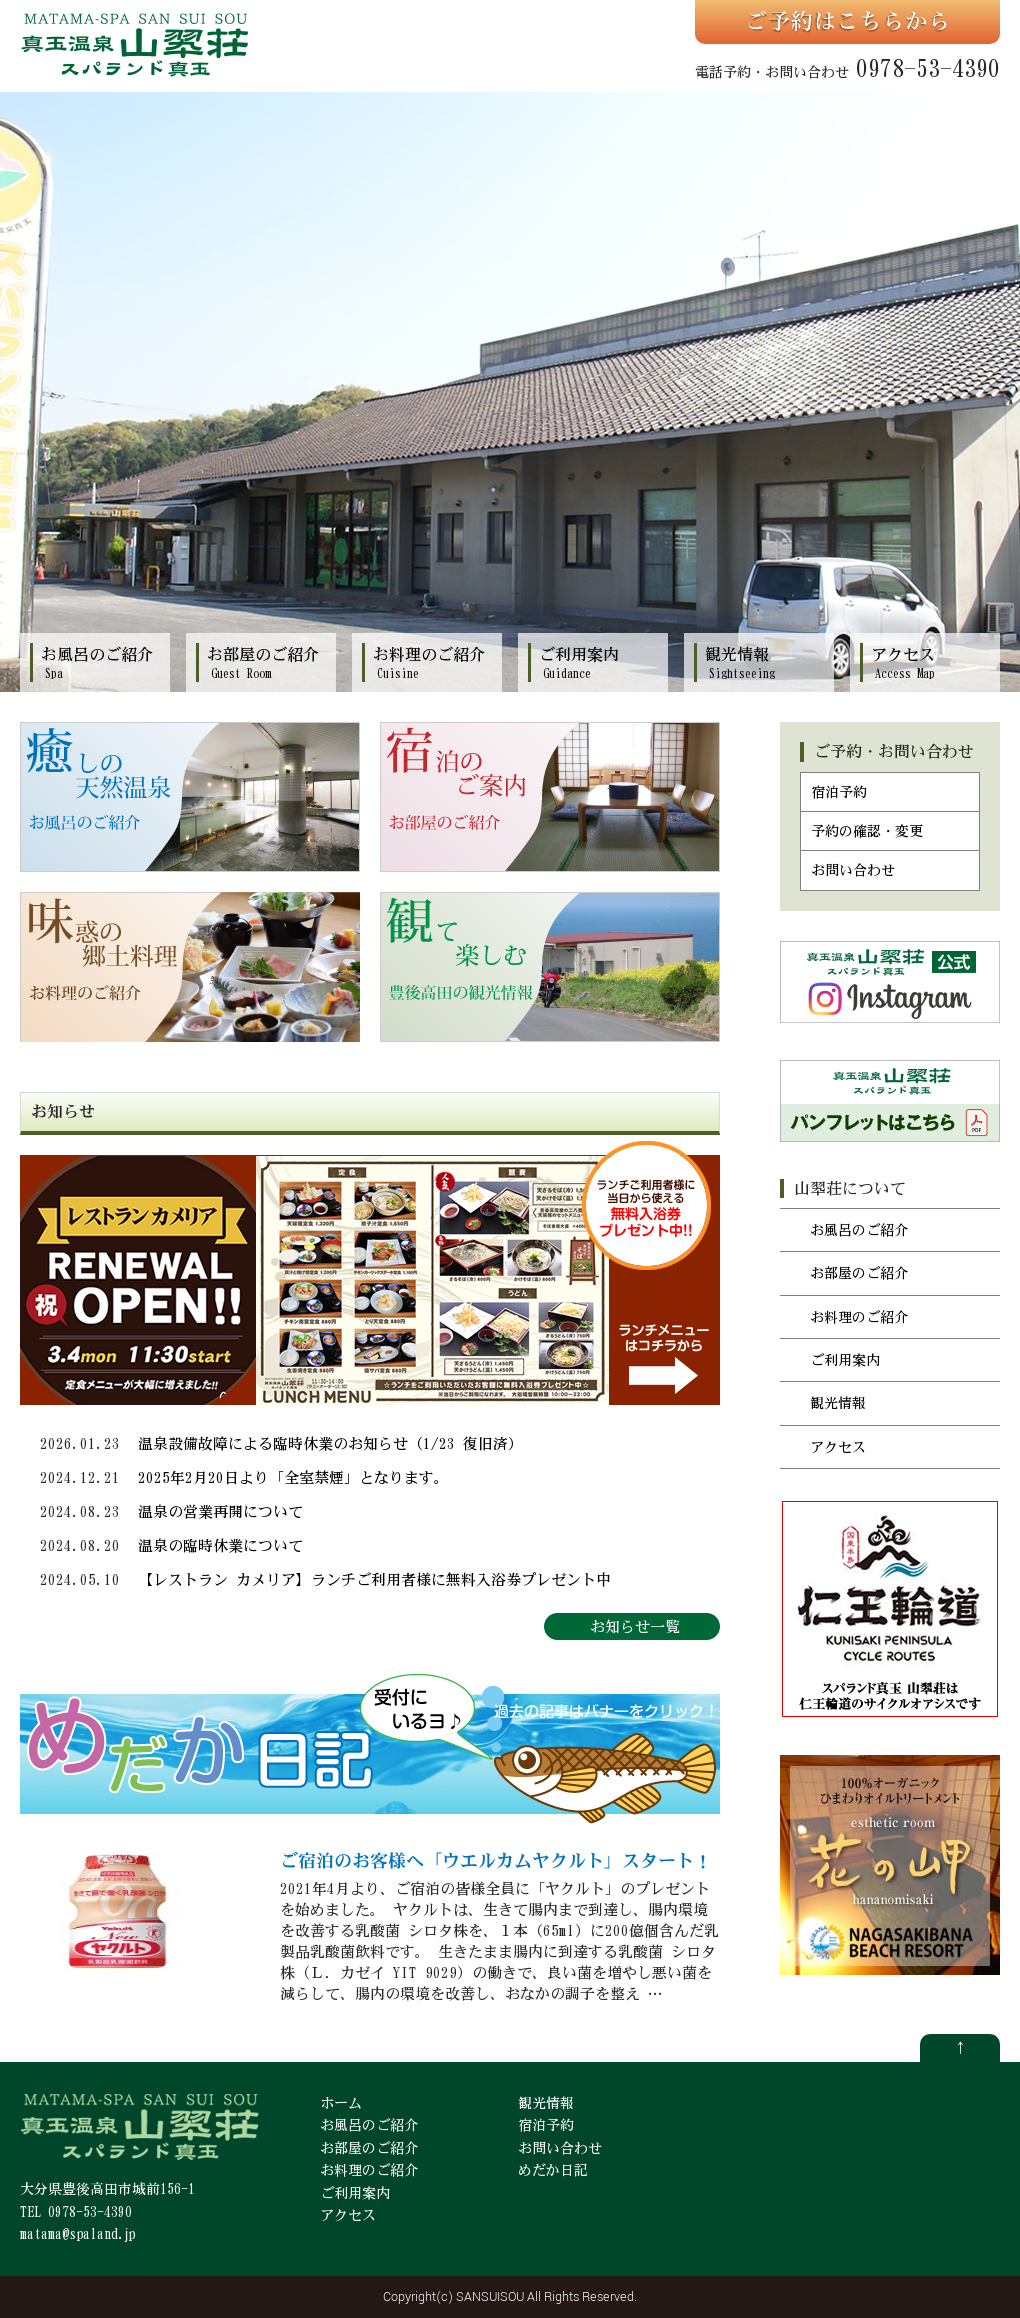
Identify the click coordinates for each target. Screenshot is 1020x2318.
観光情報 (838, 1403)
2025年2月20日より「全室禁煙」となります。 (293, 1477)
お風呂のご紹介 (859, 1230)
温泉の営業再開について (220, 1511)
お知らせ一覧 (635, 1626)
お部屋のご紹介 (859, 1273)
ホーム (341, 2103)
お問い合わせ (853, 870)
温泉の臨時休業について (220, 1545)
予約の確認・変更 (867, 831)
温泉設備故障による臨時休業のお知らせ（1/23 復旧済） (330, 1443)
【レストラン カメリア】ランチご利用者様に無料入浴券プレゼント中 (374, 1579)
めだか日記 (553, 2170)
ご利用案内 (845, 1360)
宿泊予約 (839, 792)
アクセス (838, 1447)
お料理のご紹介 (859, 1317)
